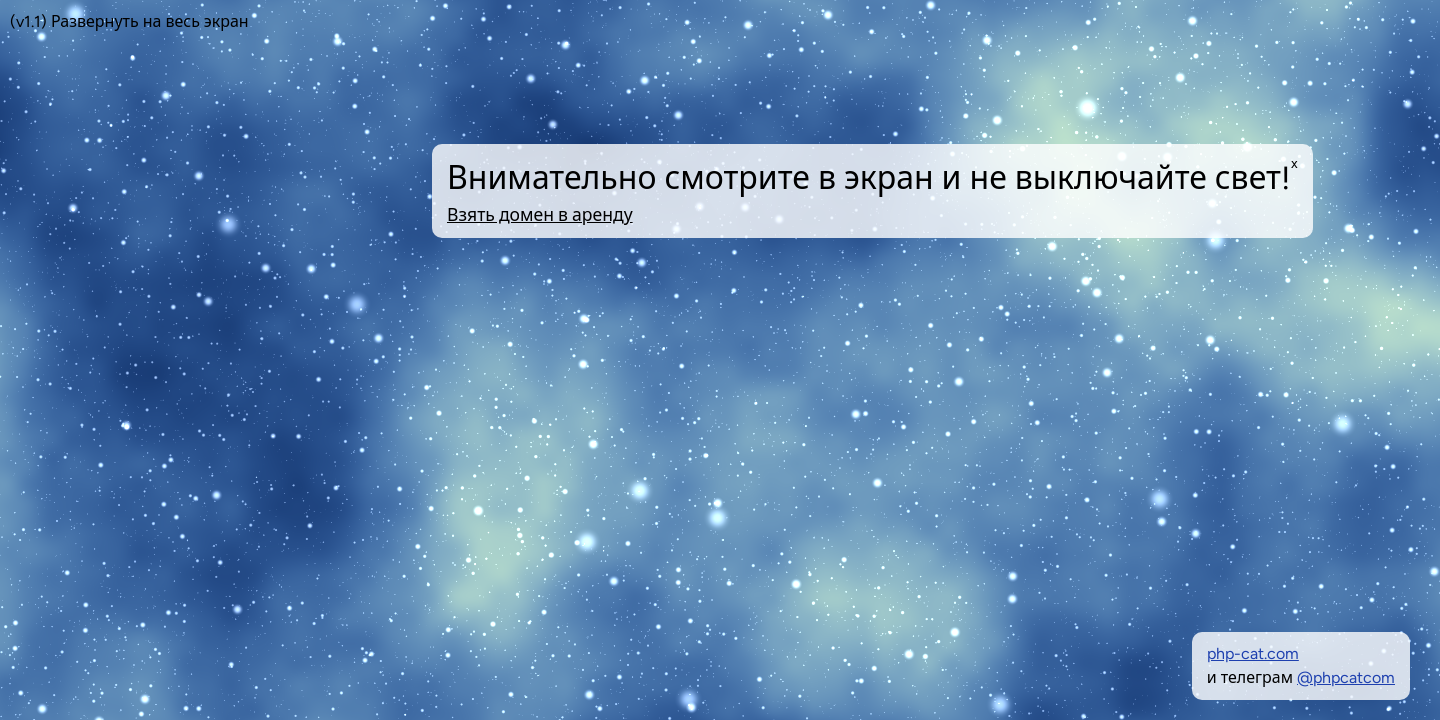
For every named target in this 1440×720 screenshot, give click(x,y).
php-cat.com (1253, 653)
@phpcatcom (1346, 677)
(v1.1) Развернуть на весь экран (129, 21)
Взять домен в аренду (540, 214)
